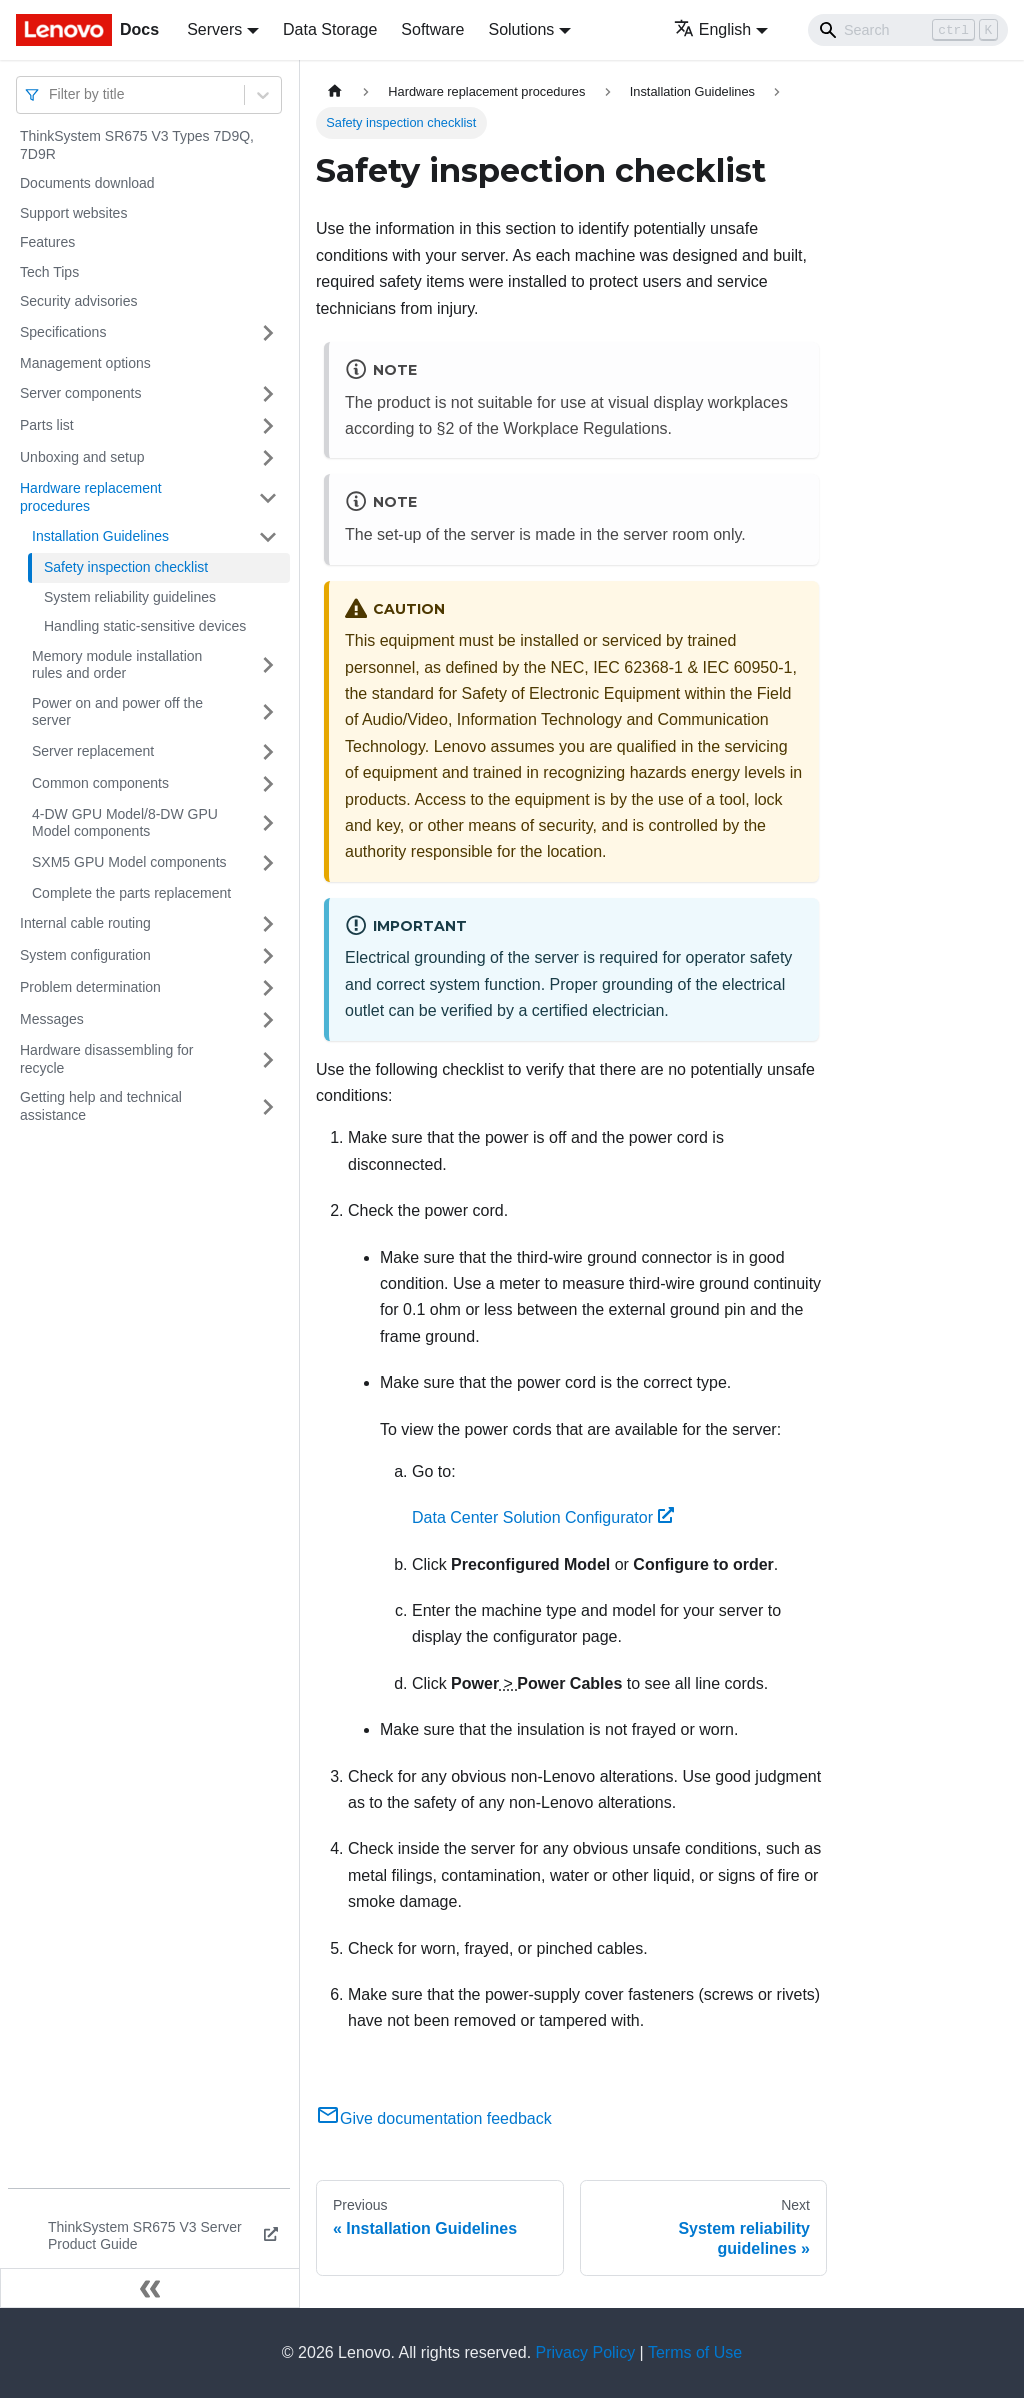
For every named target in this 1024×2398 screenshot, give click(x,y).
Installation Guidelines (100, 536)
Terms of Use (695, 2352)
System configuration (85, 955)
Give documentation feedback (434, 2118)
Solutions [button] (521, 29)
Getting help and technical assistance (101, 1106)
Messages (52, 1019)
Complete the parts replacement (131, 893)
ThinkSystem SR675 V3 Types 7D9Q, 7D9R (137, 145)
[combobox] (51, 94)
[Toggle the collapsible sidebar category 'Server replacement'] (268, 752)
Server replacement (93, 751)
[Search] (908, 30)
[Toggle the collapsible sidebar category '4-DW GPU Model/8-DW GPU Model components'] (268, 823)
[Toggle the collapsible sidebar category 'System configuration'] (268, 956)
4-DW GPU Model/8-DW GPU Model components (125, 823)
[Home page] (335, 91)
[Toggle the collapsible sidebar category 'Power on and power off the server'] (268, 712)
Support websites (73, 213)
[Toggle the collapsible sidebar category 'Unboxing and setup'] (268, 458)
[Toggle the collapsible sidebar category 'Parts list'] (268, 426)
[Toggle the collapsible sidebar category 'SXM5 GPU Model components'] (268, 863)
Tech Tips (49, 272)
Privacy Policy (586, 2352)
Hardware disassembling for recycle (107, 1059)
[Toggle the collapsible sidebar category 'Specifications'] (268, 333)
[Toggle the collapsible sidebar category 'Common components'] (268, 784)
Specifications (63, 332)
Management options (85, 363)
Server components (80, 393)
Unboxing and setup (82, 457)
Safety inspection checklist (126, 567)
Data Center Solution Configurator (543, 1517)
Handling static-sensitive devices (145, 626)
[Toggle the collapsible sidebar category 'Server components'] (268, 394)
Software (432, 29)
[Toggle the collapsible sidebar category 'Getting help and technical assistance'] (268, 1106)
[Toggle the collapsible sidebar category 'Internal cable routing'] (268, 924)
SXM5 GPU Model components (129, 862)
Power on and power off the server (117, 712)
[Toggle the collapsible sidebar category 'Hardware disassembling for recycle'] (268, 1059)
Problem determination (90, 987)
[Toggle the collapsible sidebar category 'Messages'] (268, 1020)
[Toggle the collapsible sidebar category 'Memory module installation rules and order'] (268, 665)
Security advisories (79, 301)
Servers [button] (214, 29)
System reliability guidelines (130, 597)
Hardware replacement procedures (91, 497)
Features (47, 242)
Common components (100, 783)
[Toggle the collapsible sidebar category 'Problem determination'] (268, 988)
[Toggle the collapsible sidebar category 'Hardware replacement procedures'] (268, 497)
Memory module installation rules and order (117, 665)
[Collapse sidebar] (150, 2288)
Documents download (87, 183)
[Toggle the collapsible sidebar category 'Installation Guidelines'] (268, 537)
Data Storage (330, 29)
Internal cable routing (85, 923)
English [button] (712, 29)
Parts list (47, 425)
